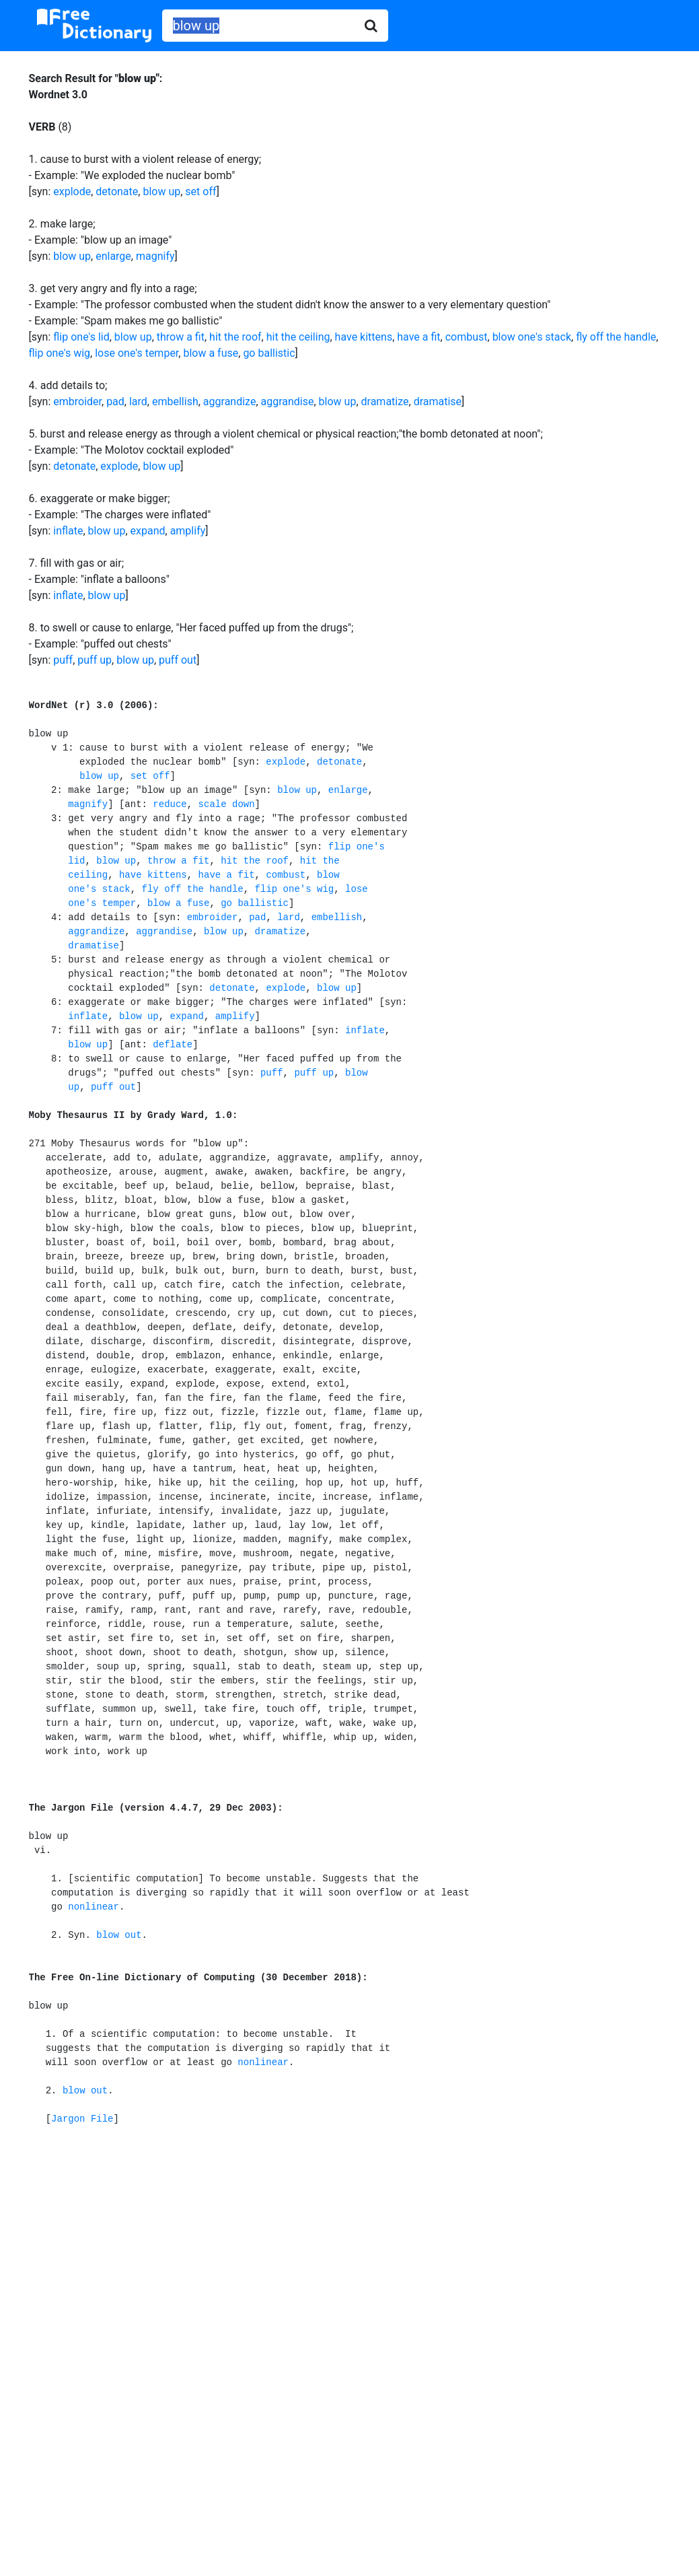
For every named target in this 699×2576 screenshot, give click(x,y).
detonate (117, 191)
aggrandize (229, 401)
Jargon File (82, 2119)
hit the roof (235, 336)
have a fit (418, 336)
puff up (94, 660)
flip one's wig (60, 353)
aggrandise (287, 401)
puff (63, 660)
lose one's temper (136, 353)
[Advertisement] (350, 2247)
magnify (155, 256)
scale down (226, 804)
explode (72, 191)
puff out (177, 660)
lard (138, 401)
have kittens (364, 336)
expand (148, 530)
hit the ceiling (298, 336)
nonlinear (93, 1907)
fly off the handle (616, 336)
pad (115, 401)
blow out (118, 1935)
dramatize (385, 401)
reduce (169, 804)
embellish (175, 401)
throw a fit (181, 336)
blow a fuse (210, 353)
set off (200, 191)
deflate (172, 1044)
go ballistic (269, 353)
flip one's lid (81, 336)
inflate (68, 530)
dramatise (438, 401)
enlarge (113, 256)
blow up (161, 191)
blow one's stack (531, 336)
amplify (188, 530)
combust (466, 336)
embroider (77, 401)
